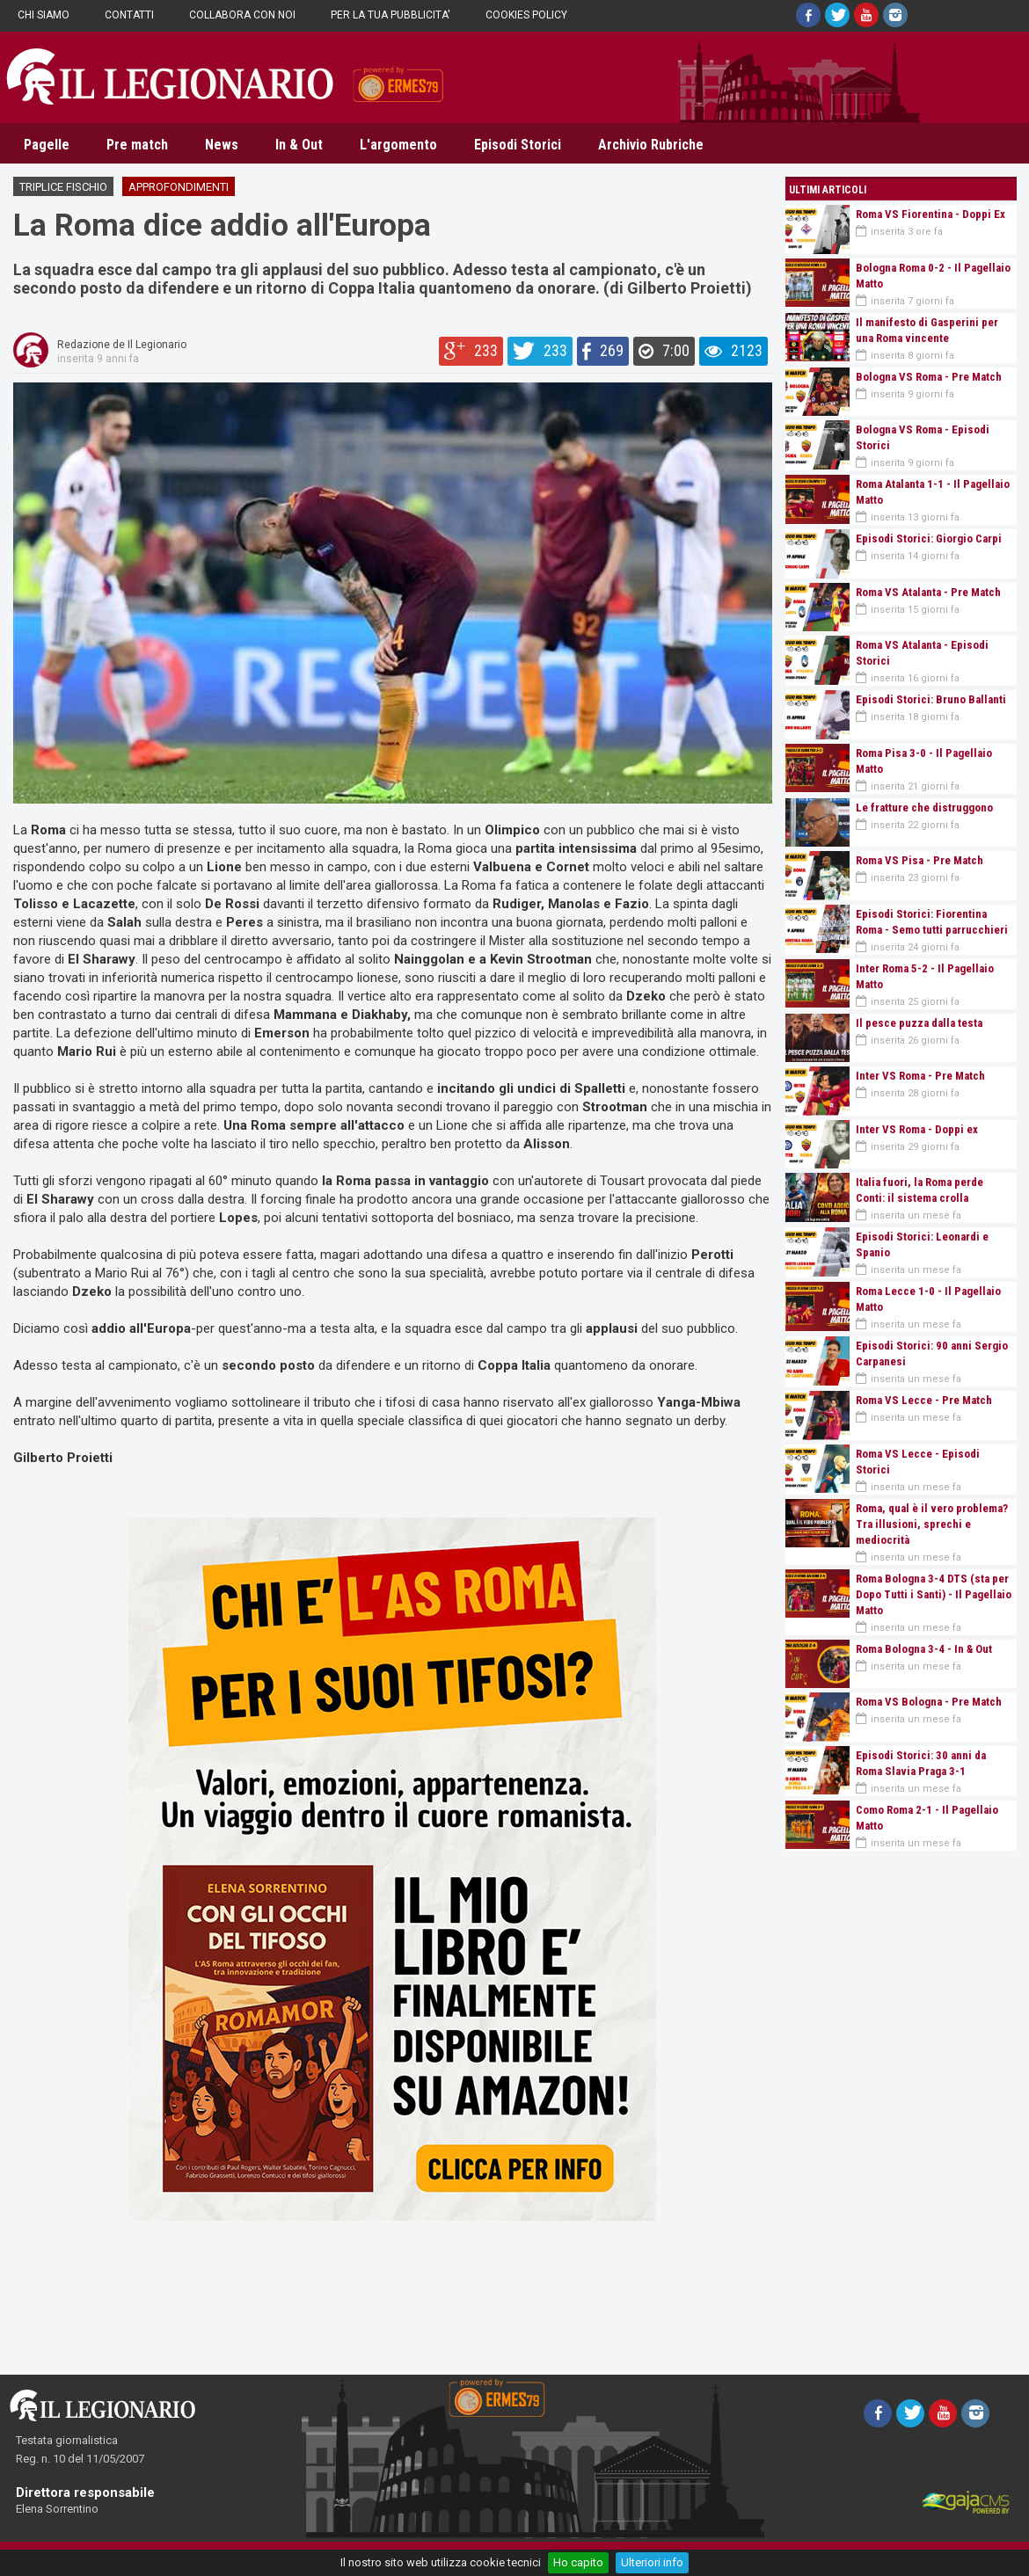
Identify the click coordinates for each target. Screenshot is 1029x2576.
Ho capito (578, 2562)
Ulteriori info (652, 2562)
